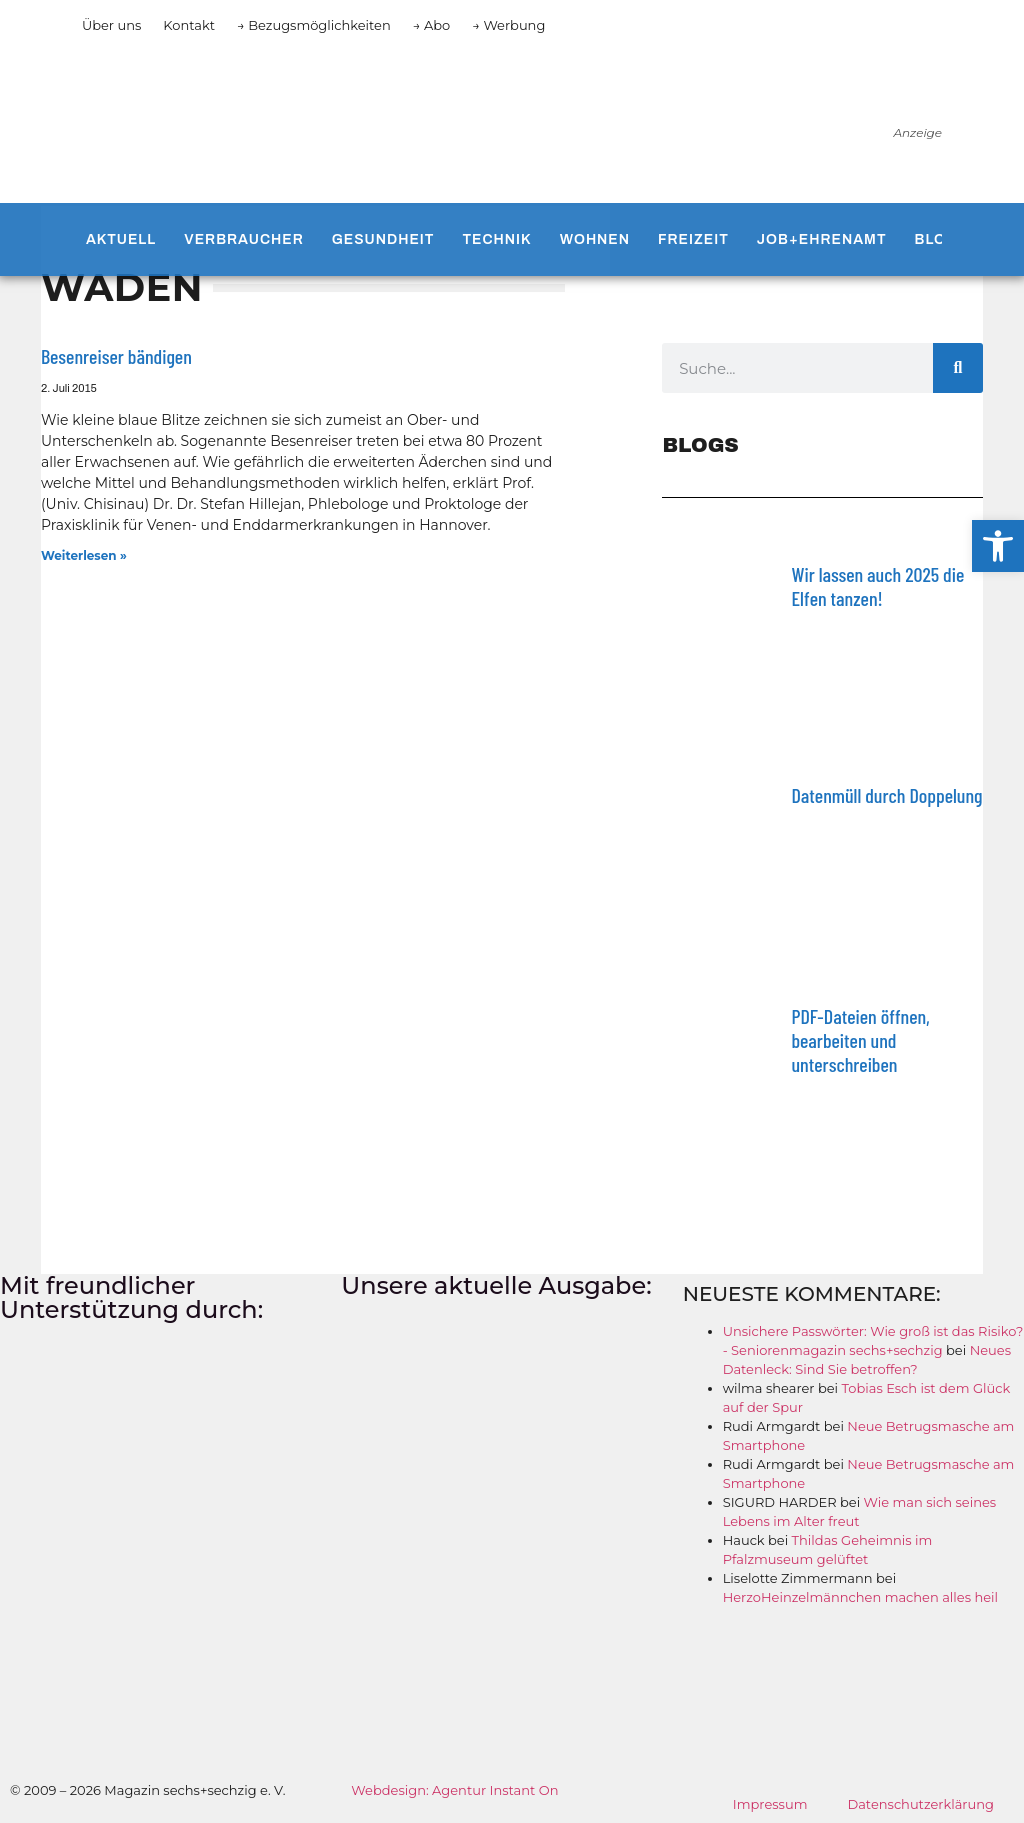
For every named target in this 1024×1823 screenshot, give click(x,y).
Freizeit (693, 239)
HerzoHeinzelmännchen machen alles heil (860, 1597)
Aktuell (121, 239)
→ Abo (432, 25)
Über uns (111, 25)
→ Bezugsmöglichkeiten (314, 25)
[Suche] (958, 368)
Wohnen (595, 239)
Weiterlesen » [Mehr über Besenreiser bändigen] (84, 555)
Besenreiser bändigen (116, 356)
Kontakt (189, 25)
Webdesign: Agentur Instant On (454, 1790)
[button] (998, 546)
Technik (496, 239)
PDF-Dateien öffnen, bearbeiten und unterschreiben (860, 1040)
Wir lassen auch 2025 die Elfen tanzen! (877, 586)
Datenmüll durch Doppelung (886, 795)
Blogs (942, 239)
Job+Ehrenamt (822, 239)
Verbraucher (243, 239)
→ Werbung (508, 25)
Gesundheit (383, 239)
